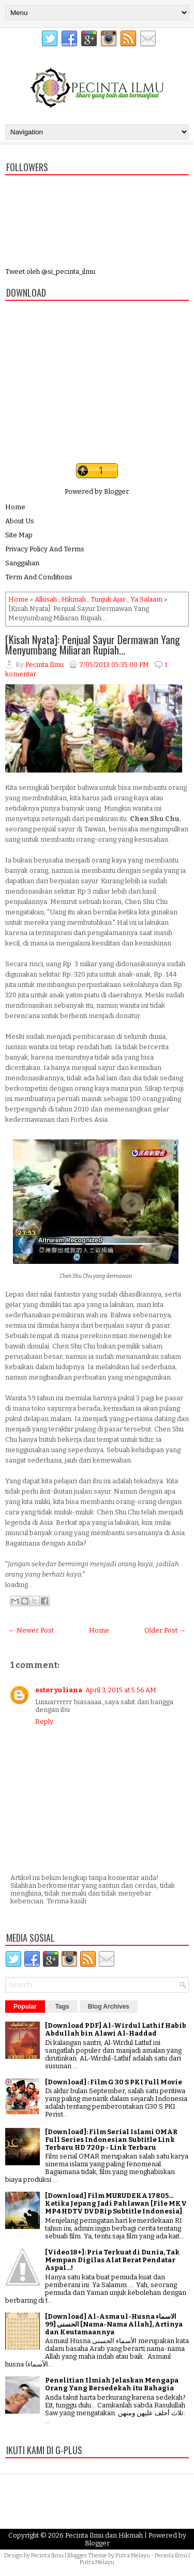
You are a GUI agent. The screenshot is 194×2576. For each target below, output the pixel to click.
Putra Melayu (132, 2555)
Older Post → (165, 1630)
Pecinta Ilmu (47, 2555)
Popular (25, 2006)
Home (15, 507)
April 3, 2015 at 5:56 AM (120, 1690)
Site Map (19, 535)
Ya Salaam (146, 599)
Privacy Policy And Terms (44, 549)
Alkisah (46, 599)
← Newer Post (31, 1630)
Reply (44, 1721)
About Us (19, 521)
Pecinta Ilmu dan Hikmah (104, 2535)
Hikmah (74, 599)
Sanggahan (22, 563)
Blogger (116, 491)
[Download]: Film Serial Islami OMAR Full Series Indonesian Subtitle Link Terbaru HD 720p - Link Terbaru (111, 2139)
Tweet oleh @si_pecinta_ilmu (50, 271)
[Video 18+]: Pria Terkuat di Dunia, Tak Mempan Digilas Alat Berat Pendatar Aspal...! (112, 2260)
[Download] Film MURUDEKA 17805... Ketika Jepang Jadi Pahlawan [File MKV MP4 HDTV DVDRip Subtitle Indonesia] (116, 2203)
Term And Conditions (38, 577)
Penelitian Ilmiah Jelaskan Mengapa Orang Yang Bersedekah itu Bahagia (111, 2384)
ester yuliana (58, 1690)
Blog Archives (108, 2006)
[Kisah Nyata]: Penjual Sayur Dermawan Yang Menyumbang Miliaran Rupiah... (92, 644)
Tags (62, 2006)
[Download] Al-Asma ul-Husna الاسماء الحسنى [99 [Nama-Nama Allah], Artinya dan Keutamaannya (114, 2324)
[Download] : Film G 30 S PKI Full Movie (113, 2082)
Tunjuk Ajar (108, 599)
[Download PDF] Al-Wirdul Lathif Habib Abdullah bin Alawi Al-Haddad (115, 2029)
